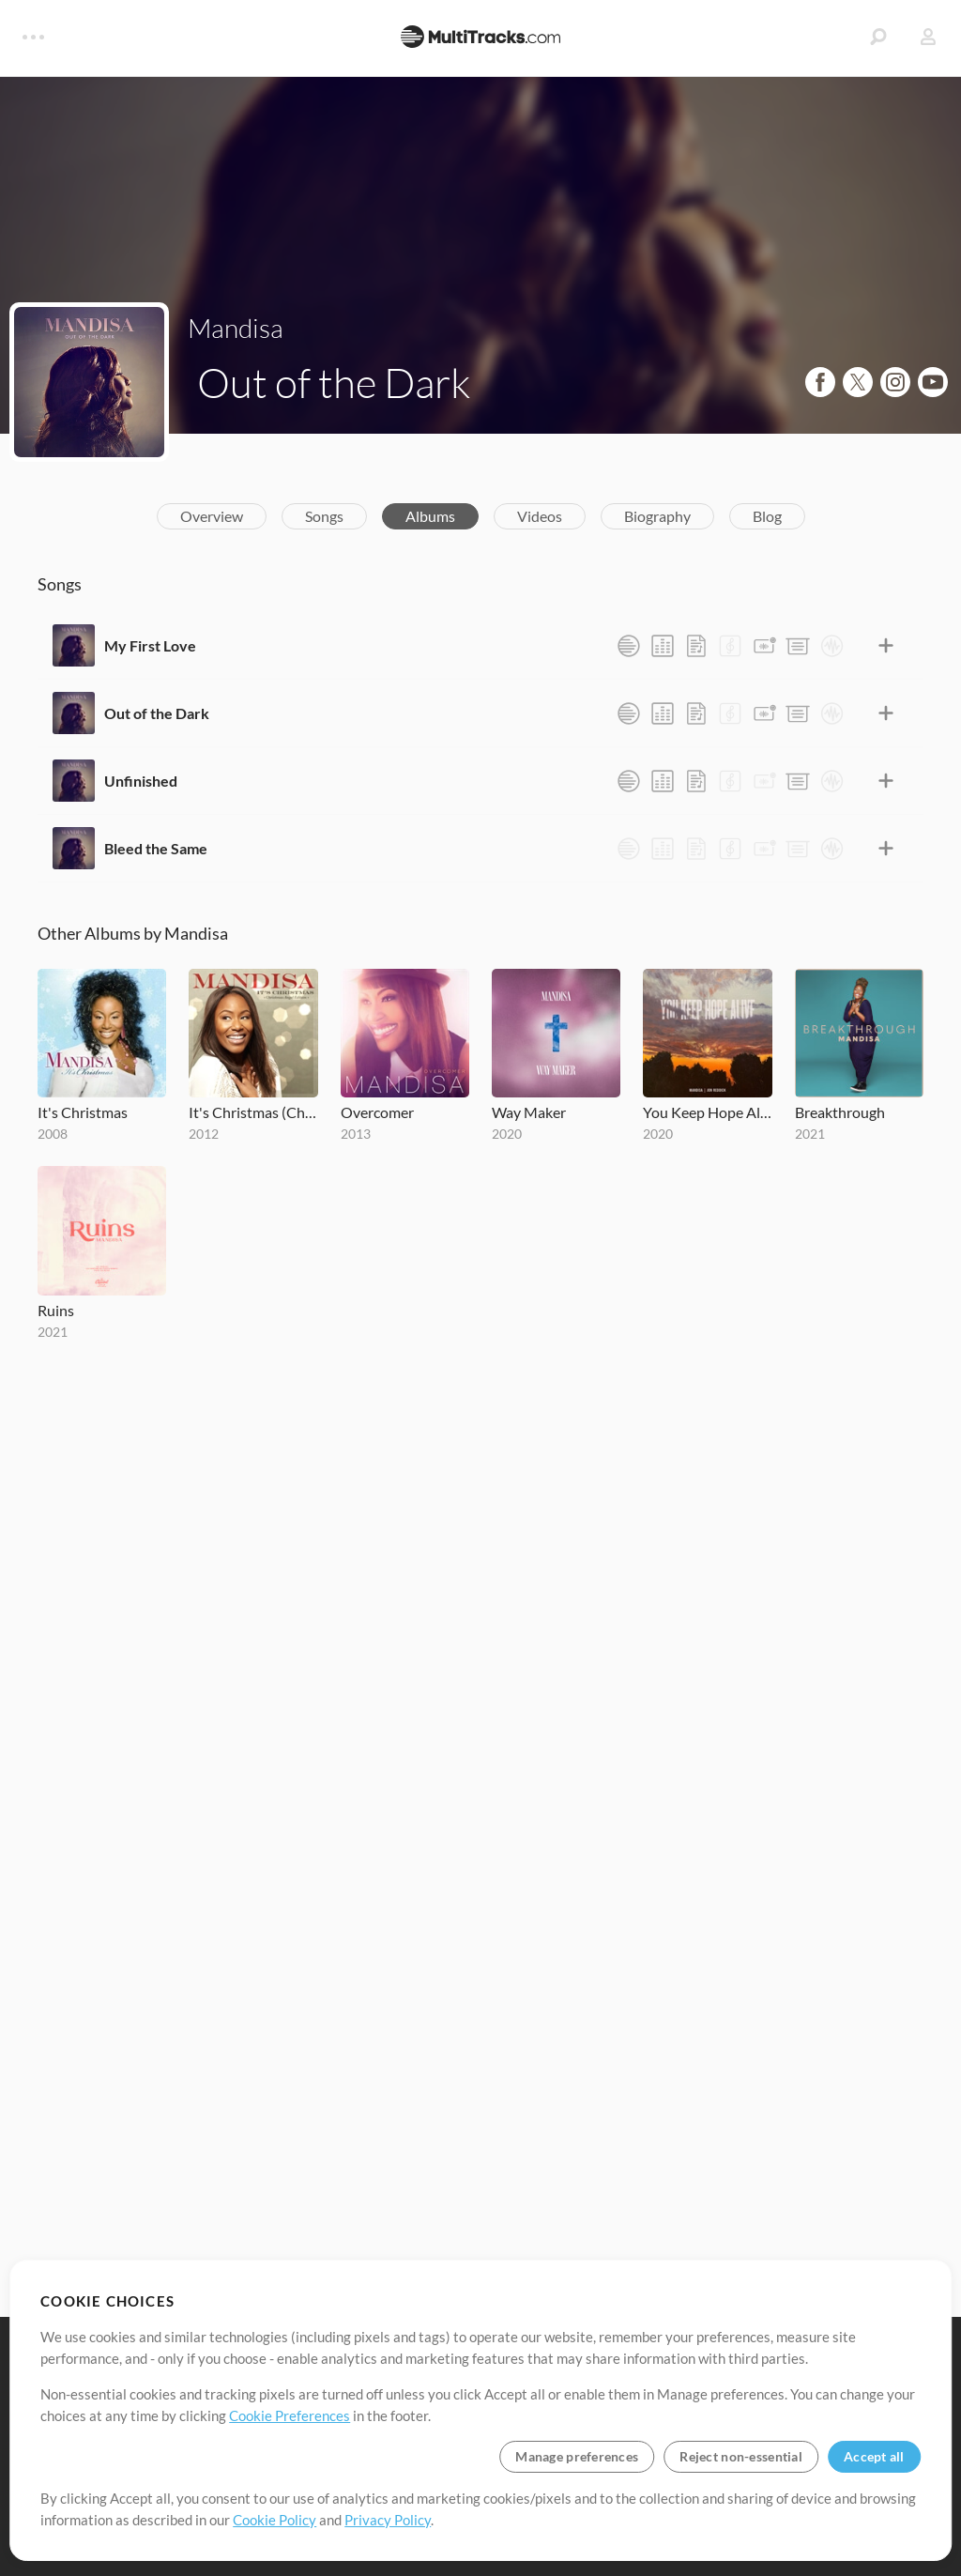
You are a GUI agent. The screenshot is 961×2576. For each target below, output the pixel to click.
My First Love (150, 645)
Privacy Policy (387, 2519)
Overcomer (377, 1112)
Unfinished (140, 781)
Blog (767, 516)
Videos (539, 516)
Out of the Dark (156, 713)
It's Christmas (83, 1112)
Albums (430, 516)
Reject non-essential (740, 2456)
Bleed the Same (155, 848)
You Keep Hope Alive (707, 1112)
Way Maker (529, 1112)
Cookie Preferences (289, 2415)
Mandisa (235, 328)
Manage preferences (576, 2456)
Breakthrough (840, 1112)
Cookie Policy (274, 2519)
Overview (211, 516)
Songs (324, 516)
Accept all (874, 2456)
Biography (657, 516)
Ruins (56, 1310)
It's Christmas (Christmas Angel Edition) (253, 1112)
